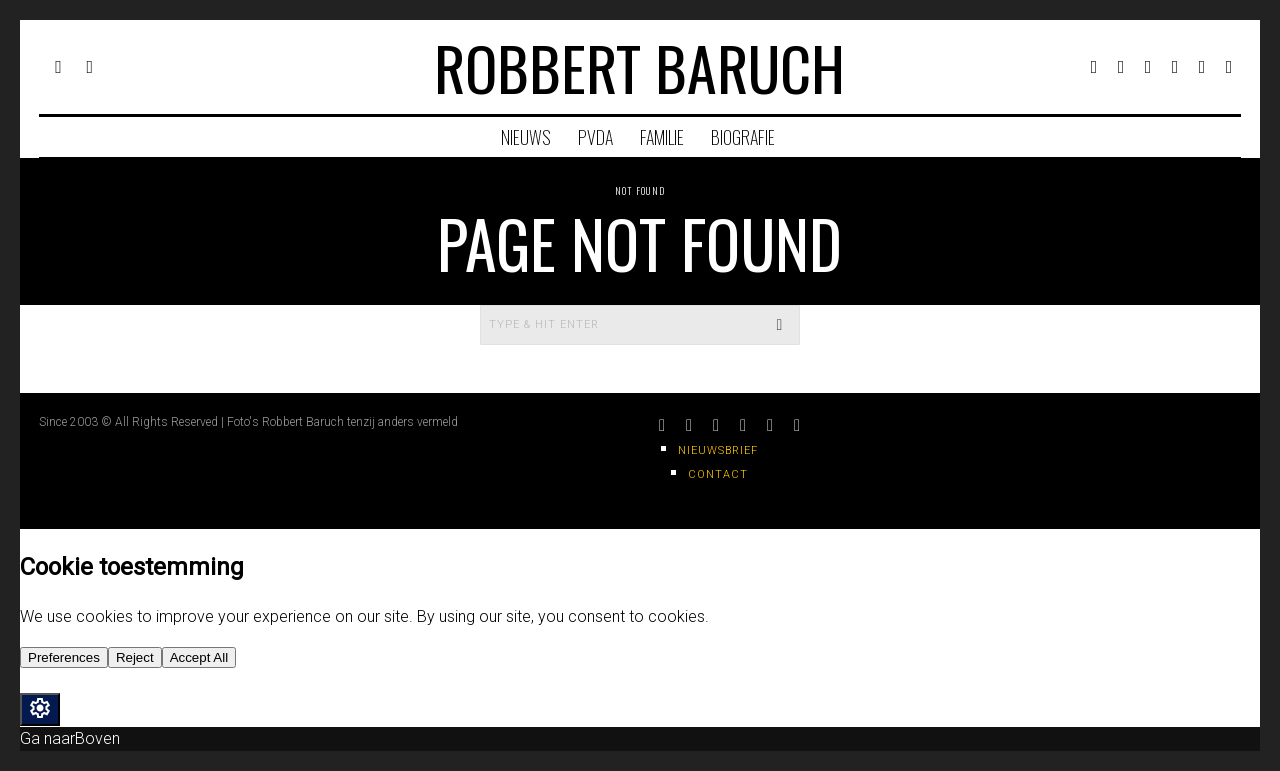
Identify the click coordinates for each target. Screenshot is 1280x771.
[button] (780, 325)
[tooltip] (1094, 67)
